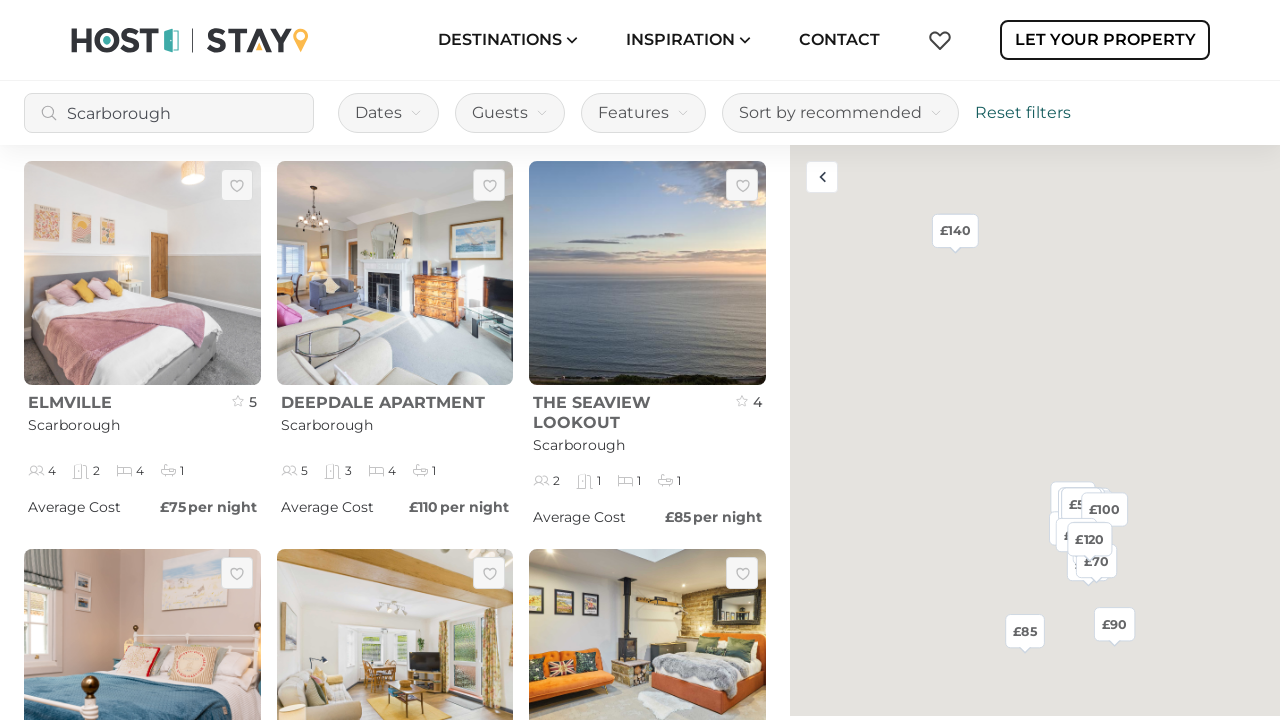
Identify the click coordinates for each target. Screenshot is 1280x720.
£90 (1114, 624)
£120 (1089, 539)
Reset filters (1023, 112)
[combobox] (169, 113)
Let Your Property (1105, 39)
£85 (1024, 631)
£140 (955, 230)
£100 (1104, 509)
